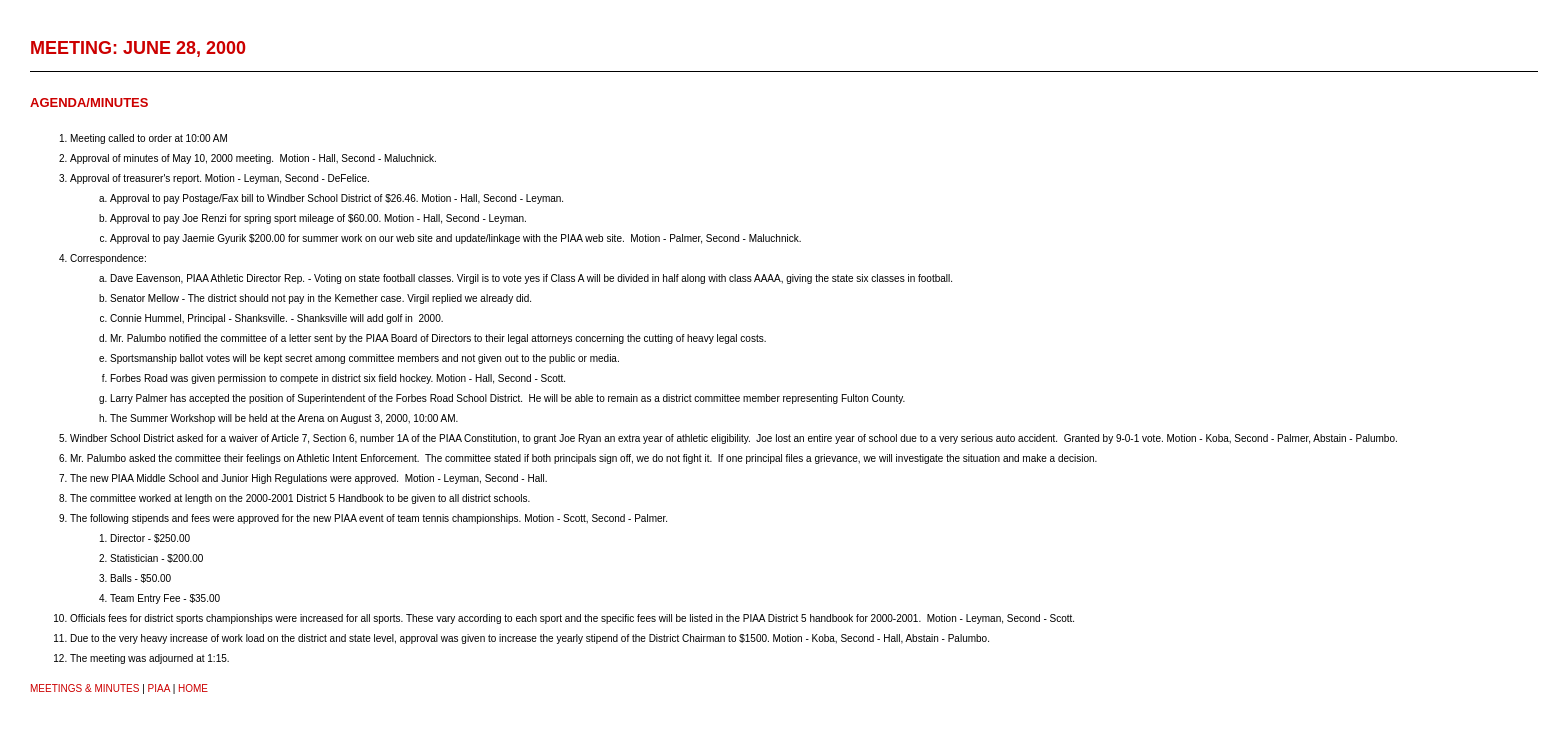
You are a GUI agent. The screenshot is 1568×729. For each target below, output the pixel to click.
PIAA (159, 688)
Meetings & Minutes (84, 688)
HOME (193, 688)
